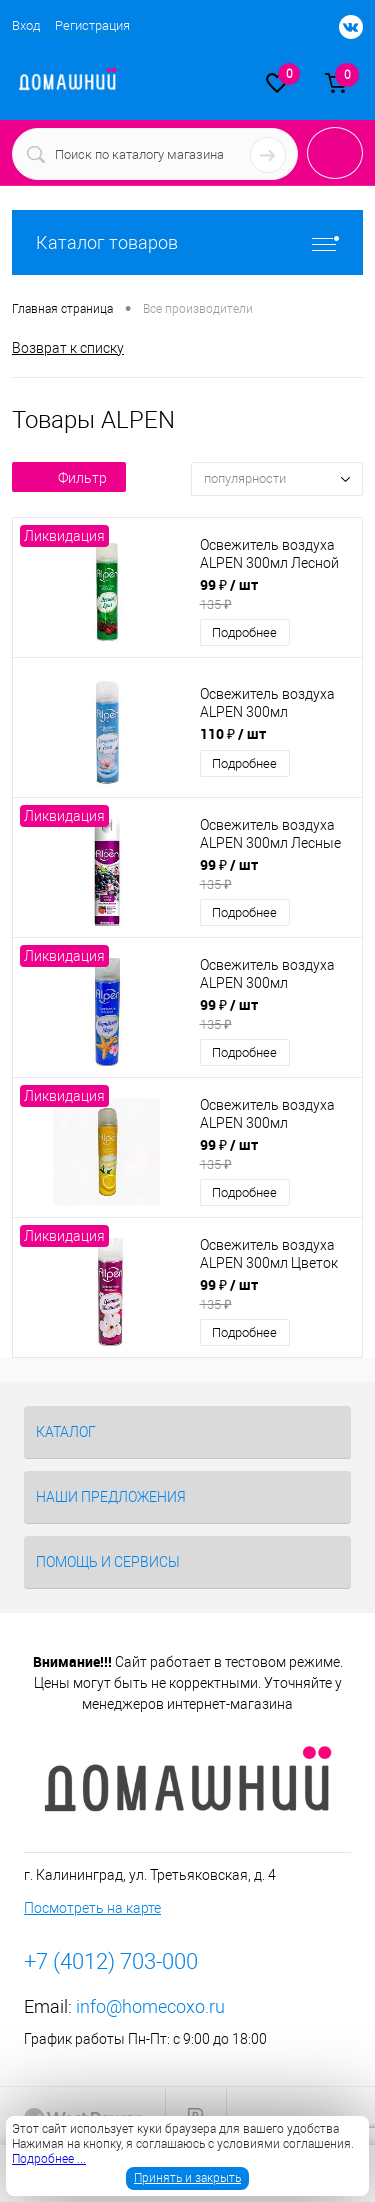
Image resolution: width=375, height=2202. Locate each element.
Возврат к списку (68, 348)
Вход (26, 25)
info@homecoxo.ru (150, 2006)
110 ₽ (233, 733)
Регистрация (92, 25)
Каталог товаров (187, 242)
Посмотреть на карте (92, 1908)
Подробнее (244, 632)
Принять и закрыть (187, 2178)
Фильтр (69, 478)
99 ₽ (275, 594)
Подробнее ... (49, 2159)
